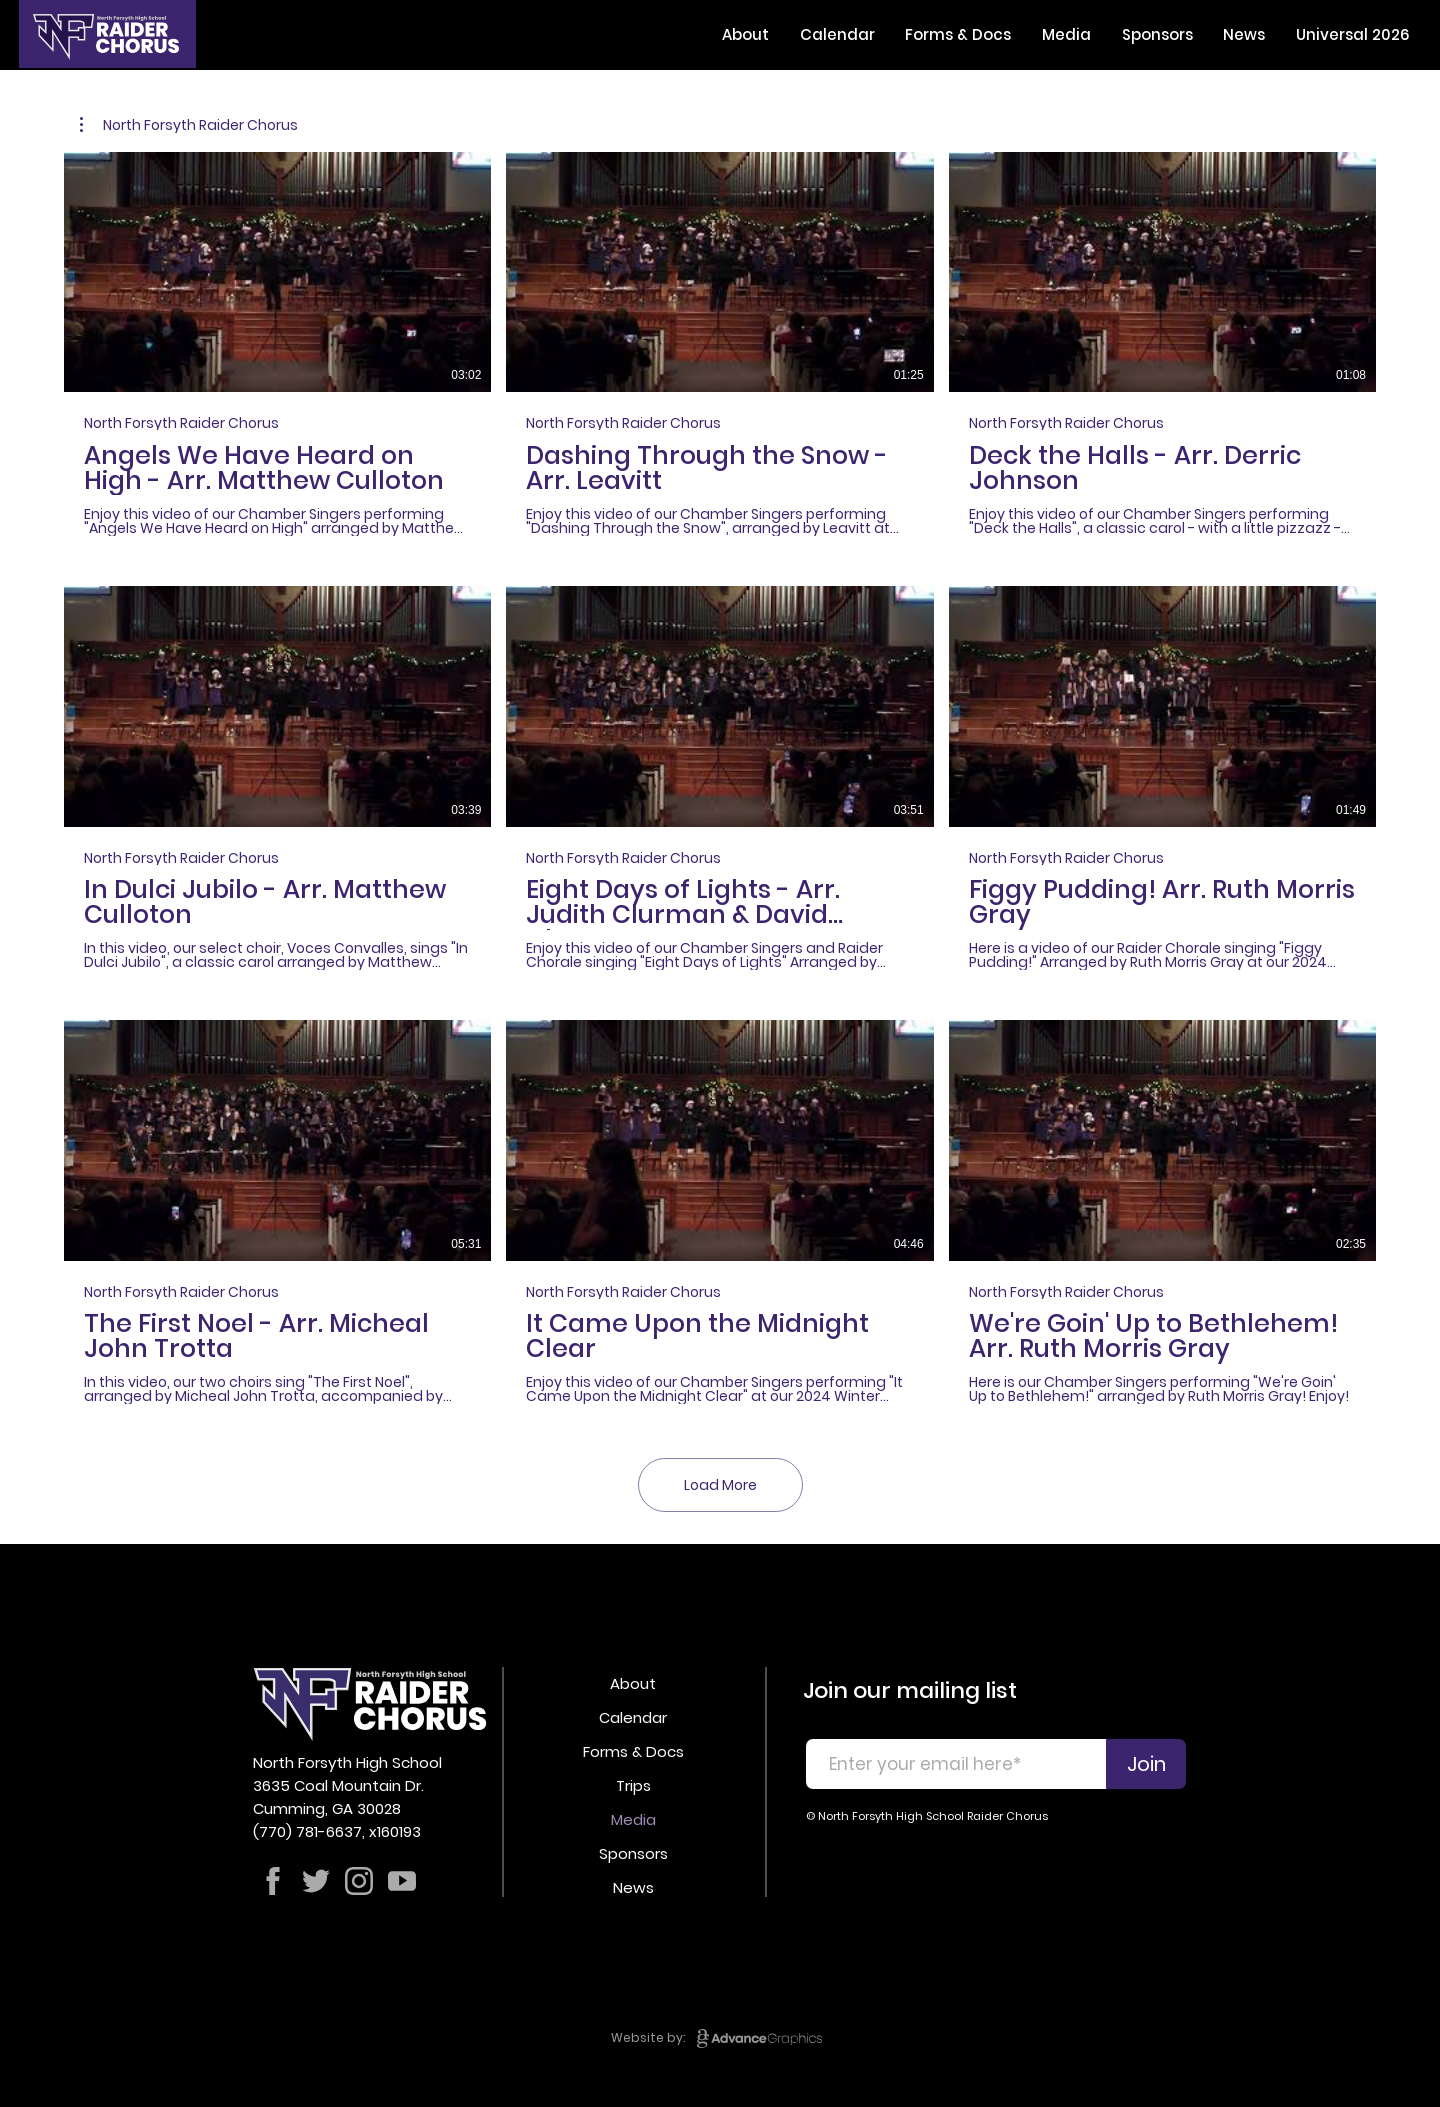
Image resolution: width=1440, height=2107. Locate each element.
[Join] (1146, 1764)
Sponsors (633, 1853)
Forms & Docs (633, 1751)
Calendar (633, 1717)
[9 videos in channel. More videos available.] (720, 778)
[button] (746, 34)
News (633, 1887)
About (633, 1683)
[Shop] (273, 1881)
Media (633, 1819)
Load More (720, 1485)
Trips (633, 1785)
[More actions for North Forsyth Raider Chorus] (189, 125)
